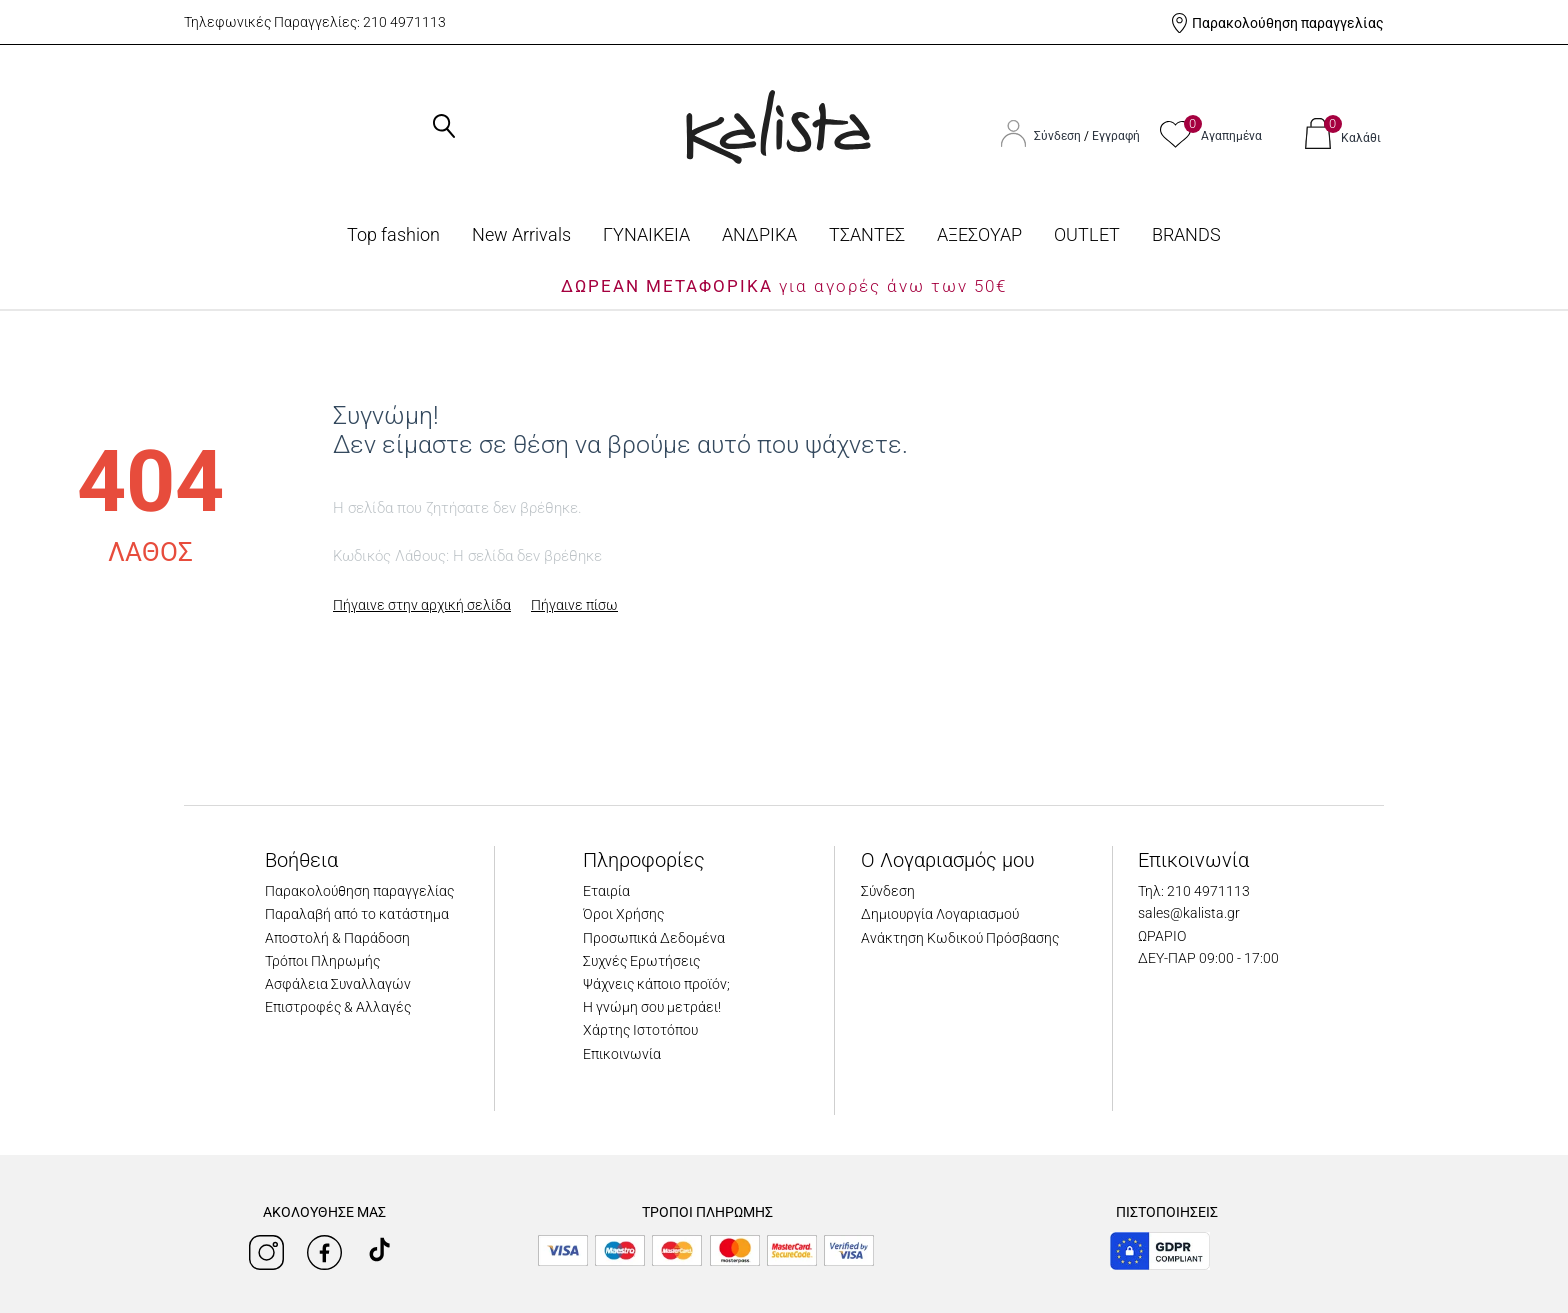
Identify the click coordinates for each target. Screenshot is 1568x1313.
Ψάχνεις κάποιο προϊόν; (656, 984)
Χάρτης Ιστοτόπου (640, 1030)
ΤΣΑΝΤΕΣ (867, 234)
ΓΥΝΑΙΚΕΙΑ (646, 234)
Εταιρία (606, 891)
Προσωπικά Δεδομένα (654, 938)
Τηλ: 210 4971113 (1194, 891)
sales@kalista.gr (1189, 913)
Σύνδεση (1059, 136)
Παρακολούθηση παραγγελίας (1288, 23)
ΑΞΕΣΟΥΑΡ (979, 234)
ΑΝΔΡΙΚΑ (759, 234)
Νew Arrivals (521, 234)
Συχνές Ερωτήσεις (641, 961)
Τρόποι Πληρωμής (322, 961)
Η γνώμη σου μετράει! (652, 1007)
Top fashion (393, 234)
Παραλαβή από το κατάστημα (357, 914)
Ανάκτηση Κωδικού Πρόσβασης (960, 938)
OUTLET (1087, 234)
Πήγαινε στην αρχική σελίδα (422, 605)
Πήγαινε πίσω (574, 605)
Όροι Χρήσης (623, 914)
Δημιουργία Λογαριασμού (940, 914)
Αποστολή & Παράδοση (337, 938)
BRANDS (1186, 234)
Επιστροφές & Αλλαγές (338, 1007)
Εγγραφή (1116, 136)
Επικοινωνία (622, 1054)
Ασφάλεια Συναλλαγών (338, 984)
